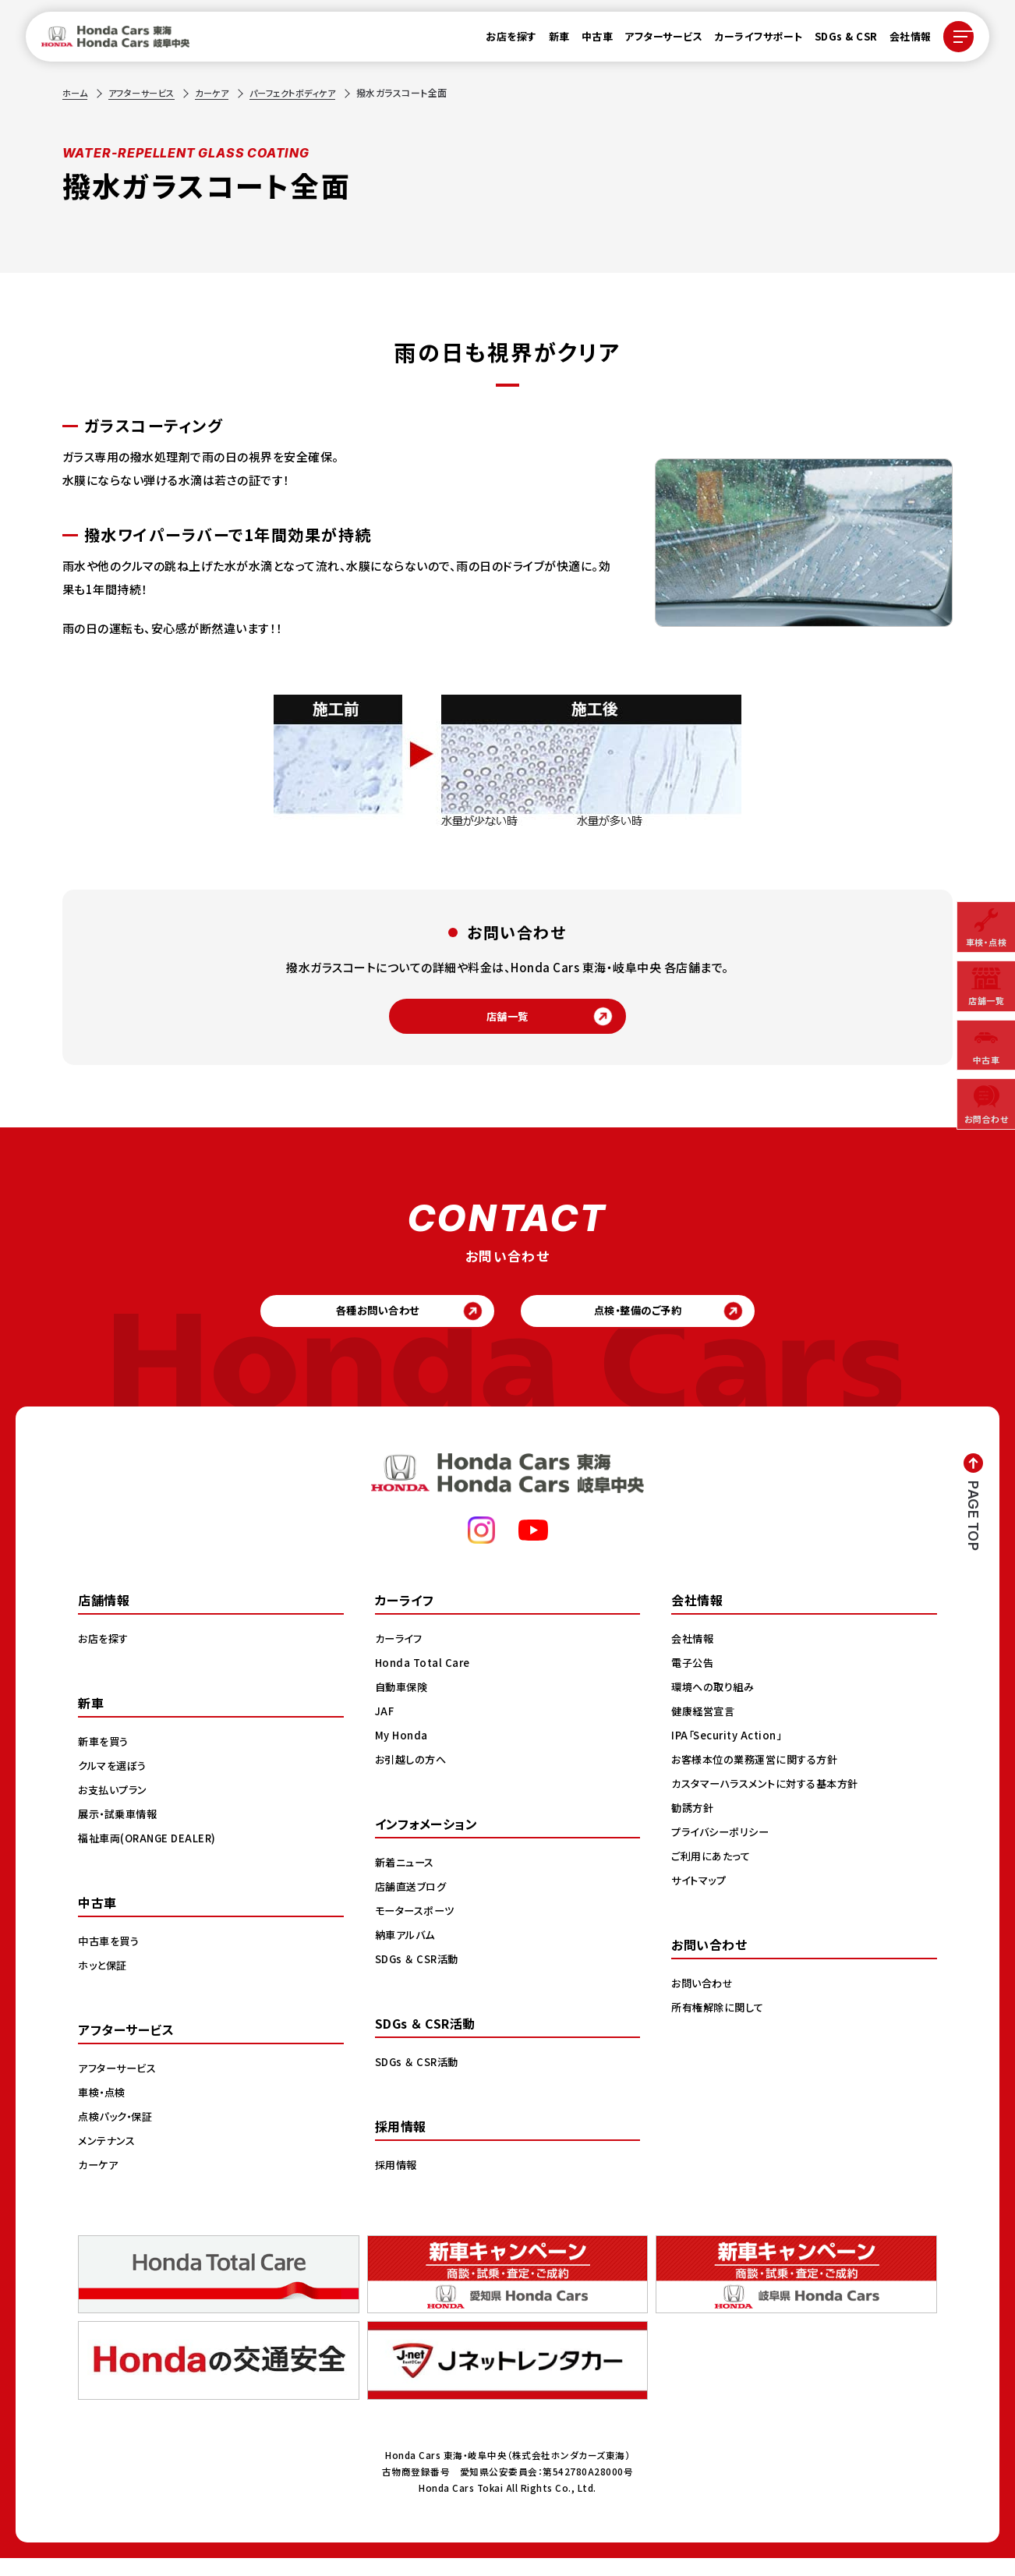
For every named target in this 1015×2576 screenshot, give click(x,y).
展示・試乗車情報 (120, 1831)
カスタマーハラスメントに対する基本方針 (771, 1801)
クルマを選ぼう (115, 1783)
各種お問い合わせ (368, 1323)
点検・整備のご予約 (648, 1323)
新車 (550, 40)
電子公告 (693, 1680)
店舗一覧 (507, 1020)
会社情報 (902, 40)
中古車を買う (110, 1958)
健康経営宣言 (705, 1728)
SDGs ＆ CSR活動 (419, 1976)
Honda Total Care (424, 1680)
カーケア (221, 92)
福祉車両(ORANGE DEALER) (150, 1855)
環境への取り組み (715, 1704)
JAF (385, 1728)
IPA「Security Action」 (730, 1752)
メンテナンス (108, 2158)
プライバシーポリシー (723, 1849)
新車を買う (105, 1759)
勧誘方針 (693, 1825)
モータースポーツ (417, 1928)
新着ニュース (407, 1880)
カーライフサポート (750, 40)
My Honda (402, 1752)
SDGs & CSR (837, 40)
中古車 (589, 40)
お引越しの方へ (413, 1777)
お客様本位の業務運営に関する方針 (759, 1777)
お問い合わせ (704, 2000)
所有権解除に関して (720, 2025)
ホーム (76, 92)
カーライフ (400, 1656)
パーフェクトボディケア (307, 92)
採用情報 (397, 2182)
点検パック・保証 (118, 2134)
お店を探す (503, 40)
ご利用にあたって (713, 1873)
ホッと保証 (104, 1982)
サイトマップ (700, 1897)
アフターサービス (656, 40)
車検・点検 (103, 2110)
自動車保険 (403, 1704)
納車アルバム (407, 1952)
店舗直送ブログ (413, 1904)
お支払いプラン (115, 1807)
